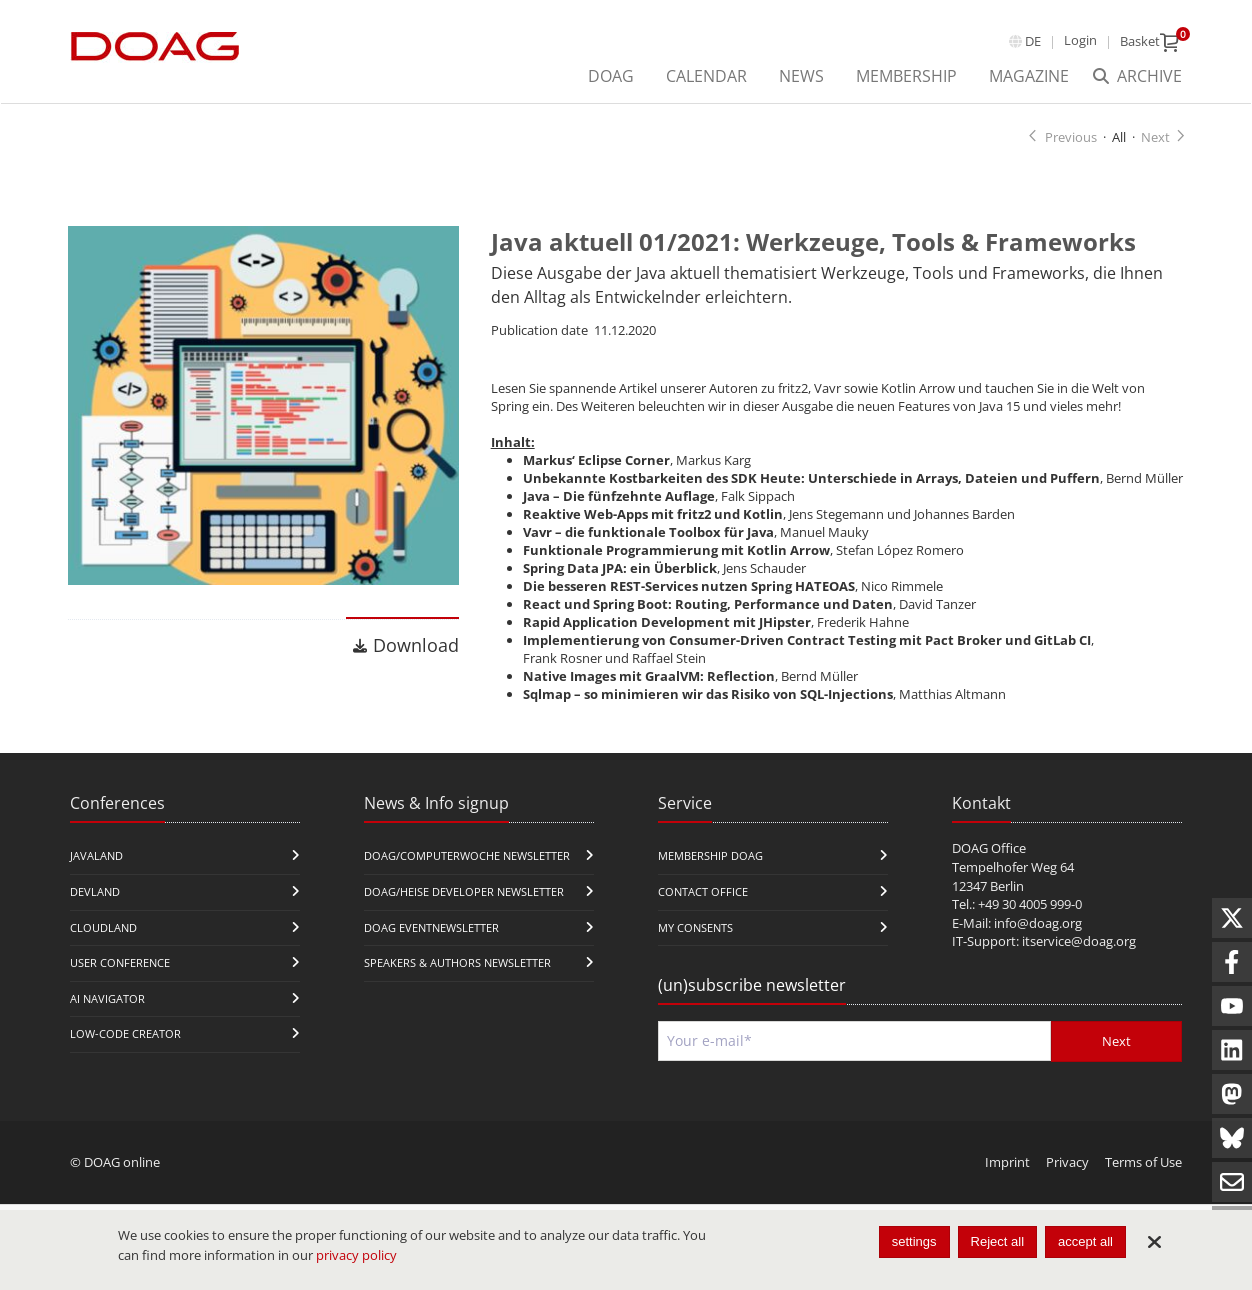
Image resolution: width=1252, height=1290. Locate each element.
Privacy (1067, 1182)
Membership (906, 76)
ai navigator (107, 1017)
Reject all (997, 1241)
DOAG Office (989, 868)
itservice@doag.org (1079, 961)
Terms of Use (1143, 1182)
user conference (120, 982)
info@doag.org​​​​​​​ (1038, 942)
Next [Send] (1116, 1061)
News (801, 76)
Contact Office (703, 911)
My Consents (695, 946)
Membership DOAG (710, 875)
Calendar (706, 76)
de (1033, 41)
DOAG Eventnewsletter (431, 946)
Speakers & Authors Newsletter (457, 982)
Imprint (1007, 1182)
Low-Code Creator (125, 1053)
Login (1080, 40)
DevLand (95, 911)
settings (914, 1241)
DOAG (611, 76)
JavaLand (96, 875)
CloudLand (103, 946)
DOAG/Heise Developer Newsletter (464, 911)
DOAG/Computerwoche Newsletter (467, 875)
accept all (1085, 1241)
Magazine (1029, 76)
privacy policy (356, 1255)
